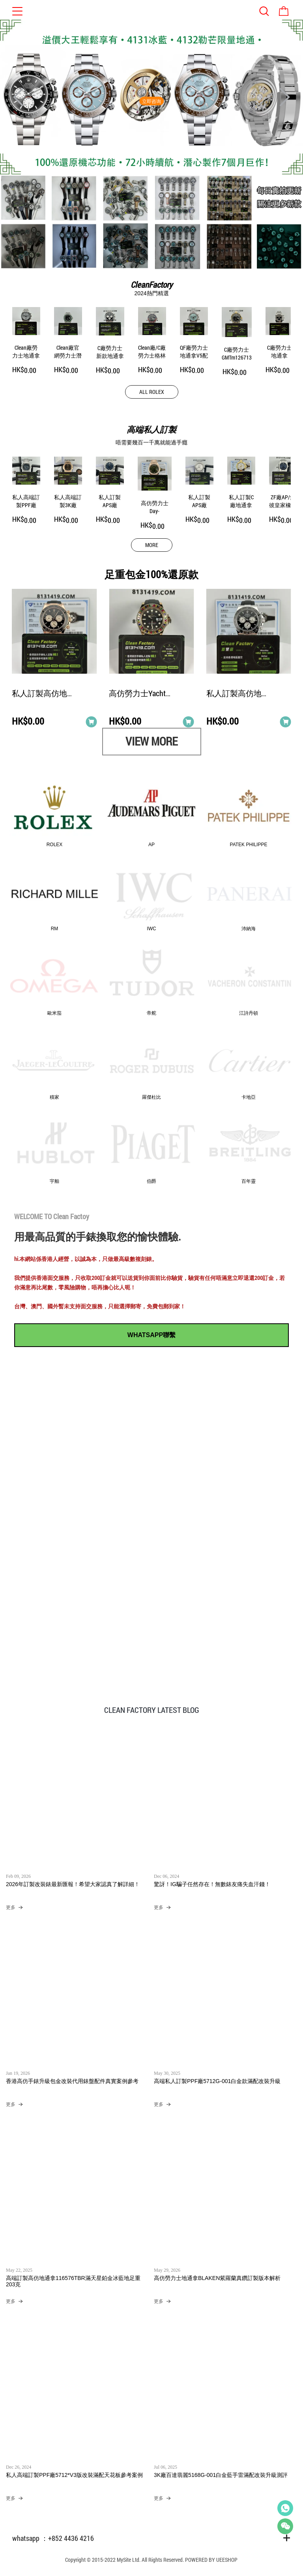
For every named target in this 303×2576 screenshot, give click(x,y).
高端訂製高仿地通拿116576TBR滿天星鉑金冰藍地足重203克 (73, 2281)
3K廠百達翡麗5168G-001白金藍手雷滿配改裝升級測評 (221, 2475)
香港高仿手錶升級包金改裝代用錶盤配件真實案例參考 (72, 2081)
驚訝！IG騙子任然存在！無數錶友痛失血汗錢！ (212, 1884)
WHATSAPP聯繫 (151, 1335)
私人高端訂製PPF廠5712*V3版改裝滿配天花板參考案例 (74, 2475)
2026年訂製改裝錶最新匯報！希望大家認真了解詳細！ (73, 1884)
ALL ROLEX (151, 391)
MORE (151, 545)
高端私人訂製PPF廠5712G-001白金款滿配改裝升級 (217, 2081)
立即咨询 (151, 101)
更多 (10, 1908)
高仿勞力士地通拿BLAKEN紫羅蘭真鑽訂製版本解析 (217, 2278)
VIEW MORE (151, 741)
